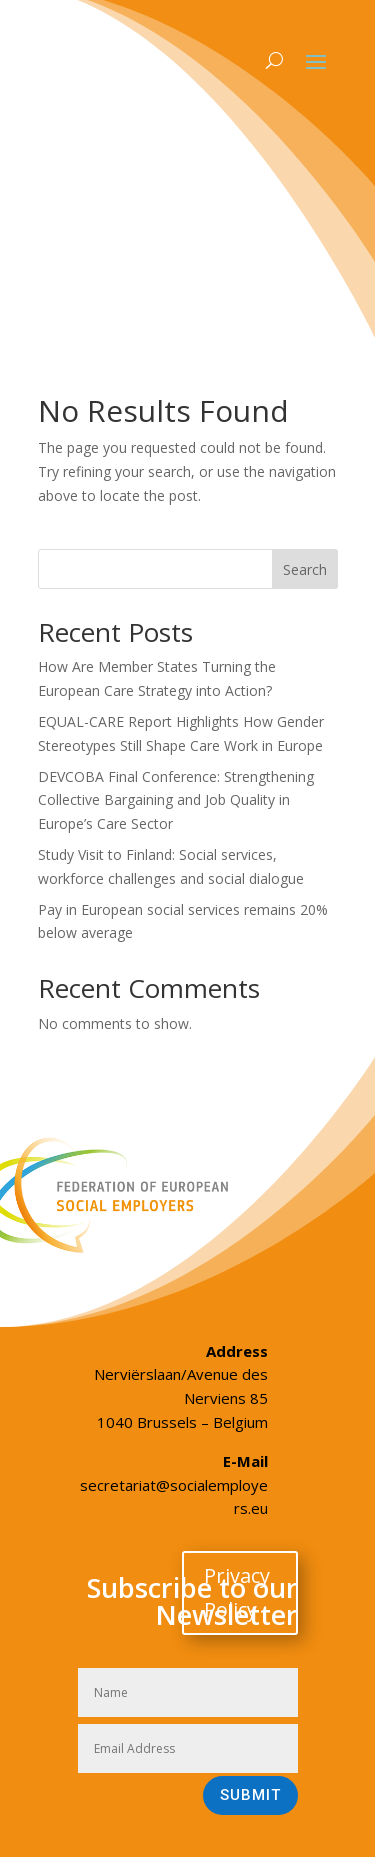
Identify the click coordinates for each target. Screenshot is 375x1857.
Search (305, 569)
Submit (250, 1795)
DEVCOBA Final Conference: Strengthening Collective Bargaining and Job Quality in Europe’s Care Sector (176, 800)
